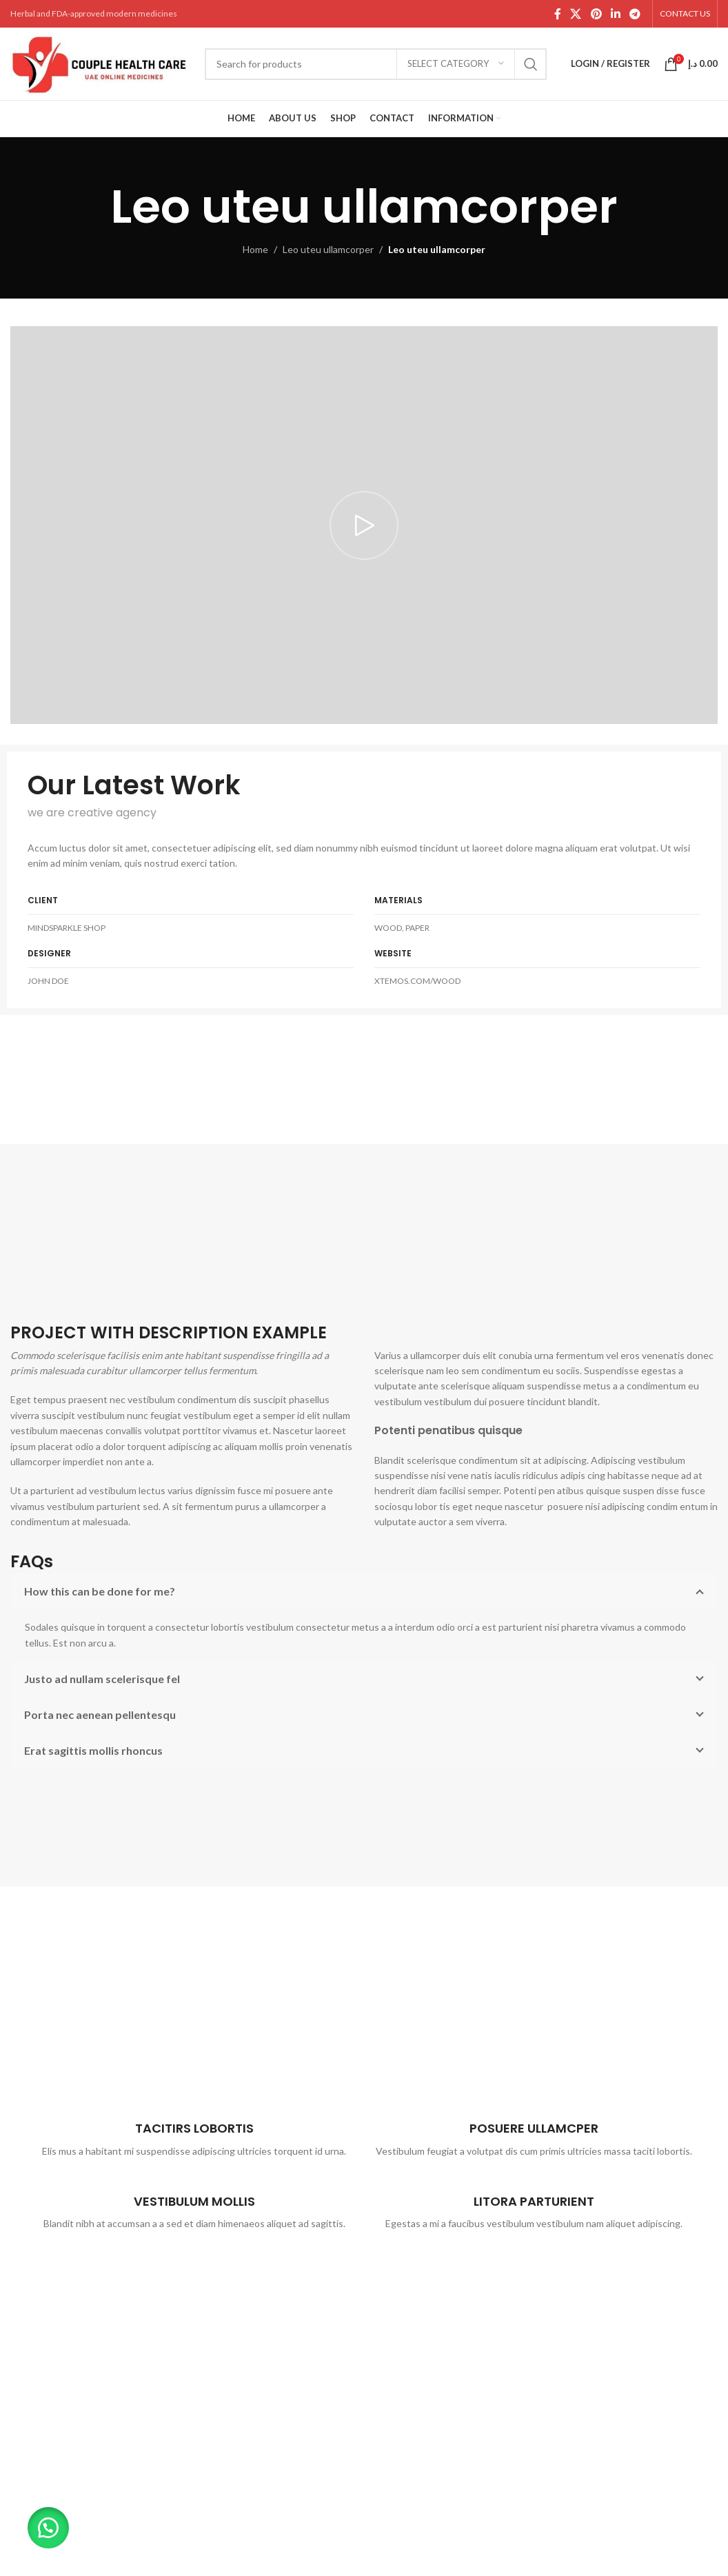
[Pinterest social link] (596, 13)
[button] (48, 2527)
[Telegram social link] (635, 13)
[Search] (376, 64)
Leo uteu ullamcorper (328, 249)
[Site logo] (100, 62)
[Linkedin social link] (615, 13)
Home (255, 249)
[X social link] (576, 13)
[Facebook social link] (557, 13)
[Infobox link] (194, 2132)
